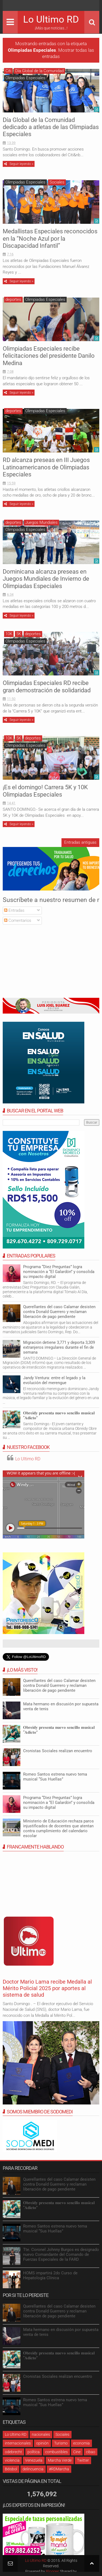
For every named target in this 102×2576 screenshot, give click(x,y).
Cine (77, 2452)
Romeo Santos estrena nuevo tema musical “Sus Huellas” (55, 1777)
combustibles (56, 2452)
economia (81, 2443)
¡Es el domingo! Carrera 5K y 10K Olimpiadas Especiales (45, 791)
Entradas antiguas (80, 842)
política (33, 2452)
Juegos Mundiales (41, 522)
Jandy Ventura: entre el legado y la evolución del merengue (54, 1380)
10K (8, 633)
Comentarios (17, 920)
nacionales (41, 2434)
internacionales (18, 2443)
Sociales (57, 182)
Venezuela (33, 2460)
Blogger (52, 2571)
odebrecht (13, 2452)
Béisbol (11, 2469)
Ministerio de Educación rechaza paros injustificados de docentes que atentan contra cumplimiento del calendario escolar (58, 1828)
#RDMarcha (59, 2469)
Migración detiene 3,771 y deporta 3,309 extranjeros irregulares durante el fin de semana (59, 1347)
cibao (90, 2452)
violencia (12, 2460)
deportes (13, 299)
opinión (42, 2443)
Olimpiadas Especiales (25, 77)
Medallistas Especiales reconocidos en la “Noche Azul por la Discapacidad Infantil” (50, 238)
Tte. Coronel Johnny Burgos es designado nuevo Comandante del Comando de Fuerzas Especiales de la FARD (61, 2254)
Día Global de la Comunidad (39, 70)
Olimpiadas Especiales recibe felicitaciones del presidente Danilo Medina (49, 355)
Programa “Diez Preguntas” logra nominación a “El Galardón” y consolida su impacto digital (58, 1271)
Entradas (14, 910)
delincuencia (33, 2469)
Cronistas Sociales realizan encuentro (57, 1750)
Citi (8, 70)
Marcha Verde (60, 2460)
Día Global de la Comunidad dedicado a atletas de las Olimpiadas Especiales (51, 127)
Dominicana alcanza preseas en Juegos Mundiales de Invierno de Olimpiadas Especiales (46, 578)
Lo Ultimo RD (51, 19)
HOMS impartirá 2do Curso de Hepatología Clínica (50, 2275)
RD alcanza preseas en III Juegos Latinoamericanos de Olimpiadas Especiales (46, 467)
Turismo (61, 2443)
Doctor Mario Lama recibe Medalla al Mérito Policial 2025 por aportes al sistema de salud (47, 1988)
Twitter (83, 2460)
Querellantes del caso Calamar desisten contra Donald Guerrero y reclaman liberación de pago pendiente (59, 1311)
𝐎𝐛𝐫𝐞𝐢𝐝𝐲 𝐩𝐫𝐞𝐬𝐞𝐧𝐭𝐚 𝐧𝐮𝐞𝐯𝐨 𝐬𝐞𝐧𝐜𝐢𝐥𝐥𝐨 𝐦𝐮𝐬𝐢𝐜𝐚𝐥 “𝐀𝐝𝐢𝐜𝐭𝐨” (59, 2205)
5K (18, 633)
